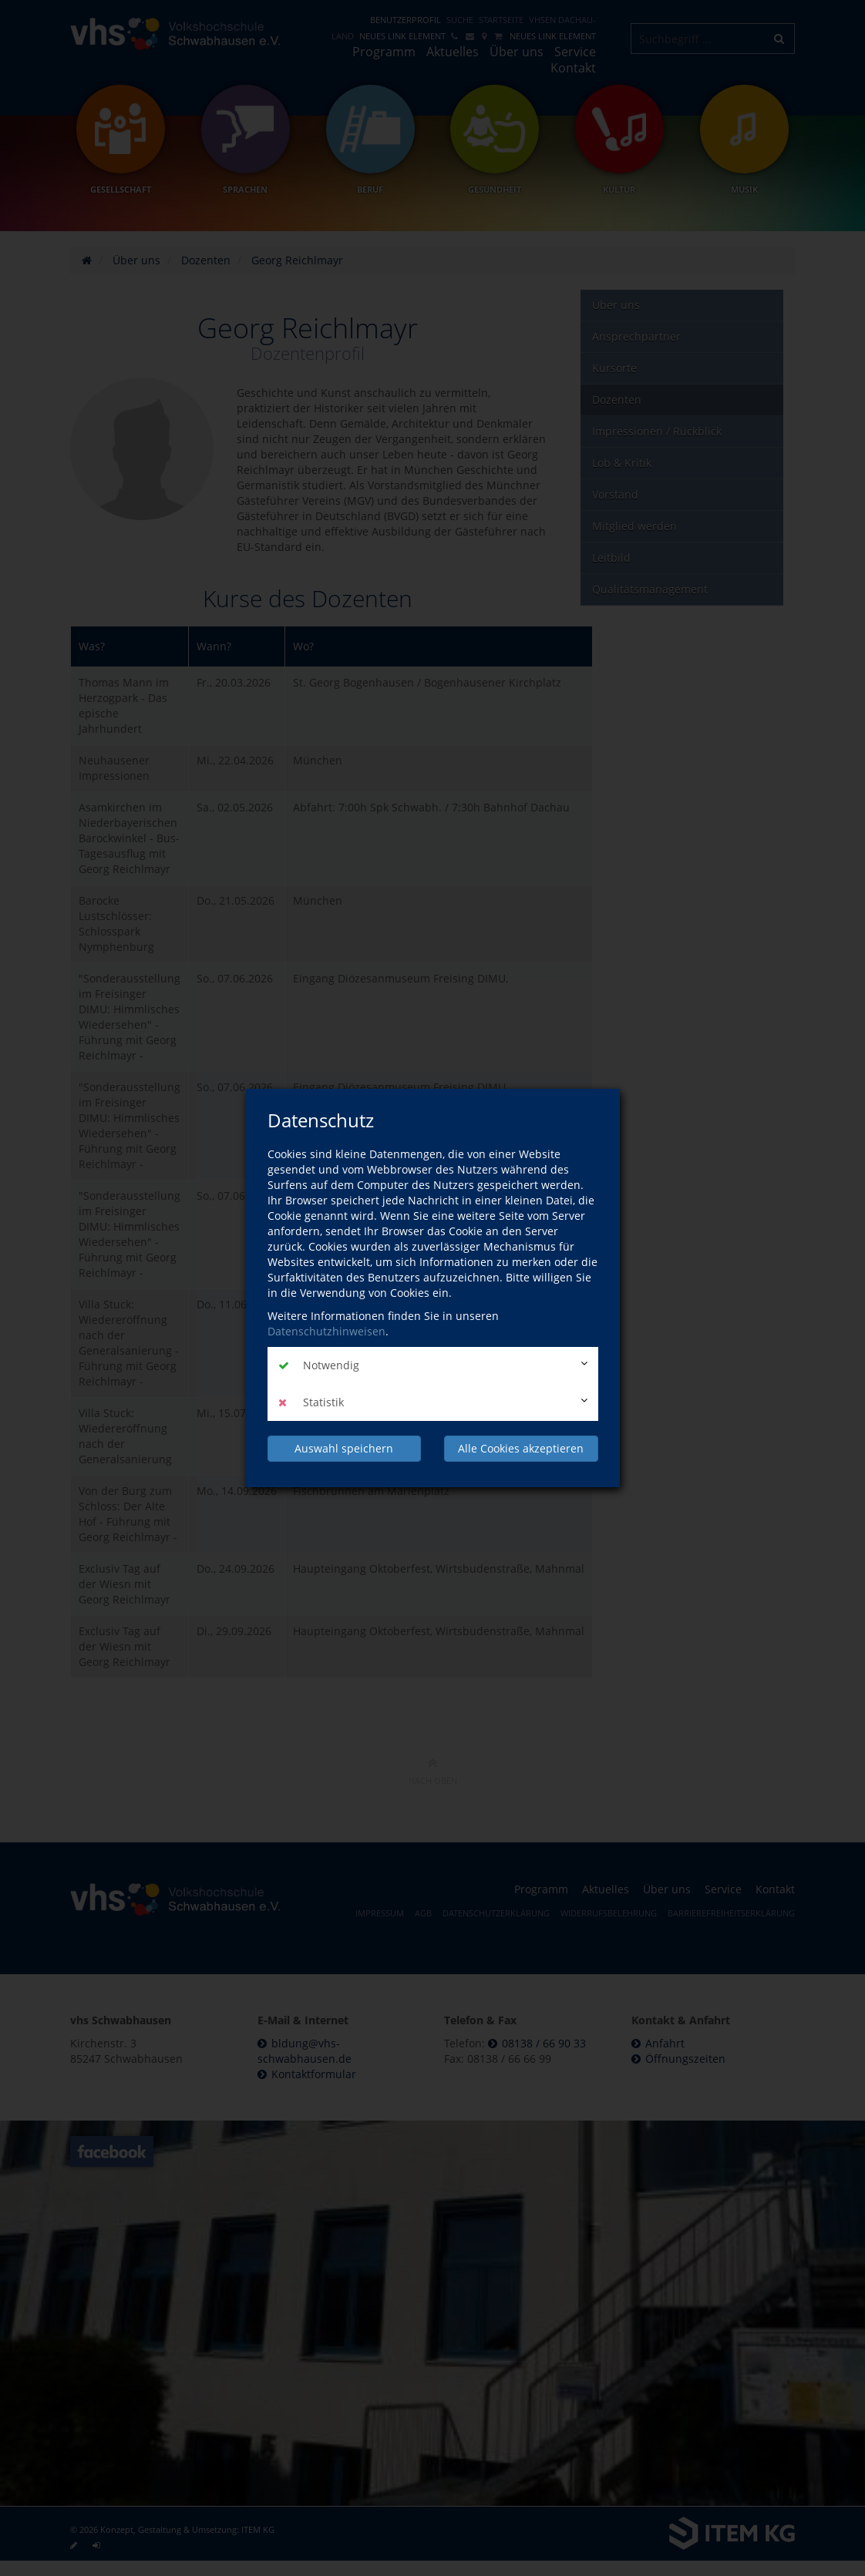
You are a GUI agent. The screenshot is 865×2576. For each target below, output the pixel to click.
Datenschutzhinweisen (326, 1331)
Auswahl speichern (344, 1448)
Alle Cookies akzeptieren (521, 1448)
